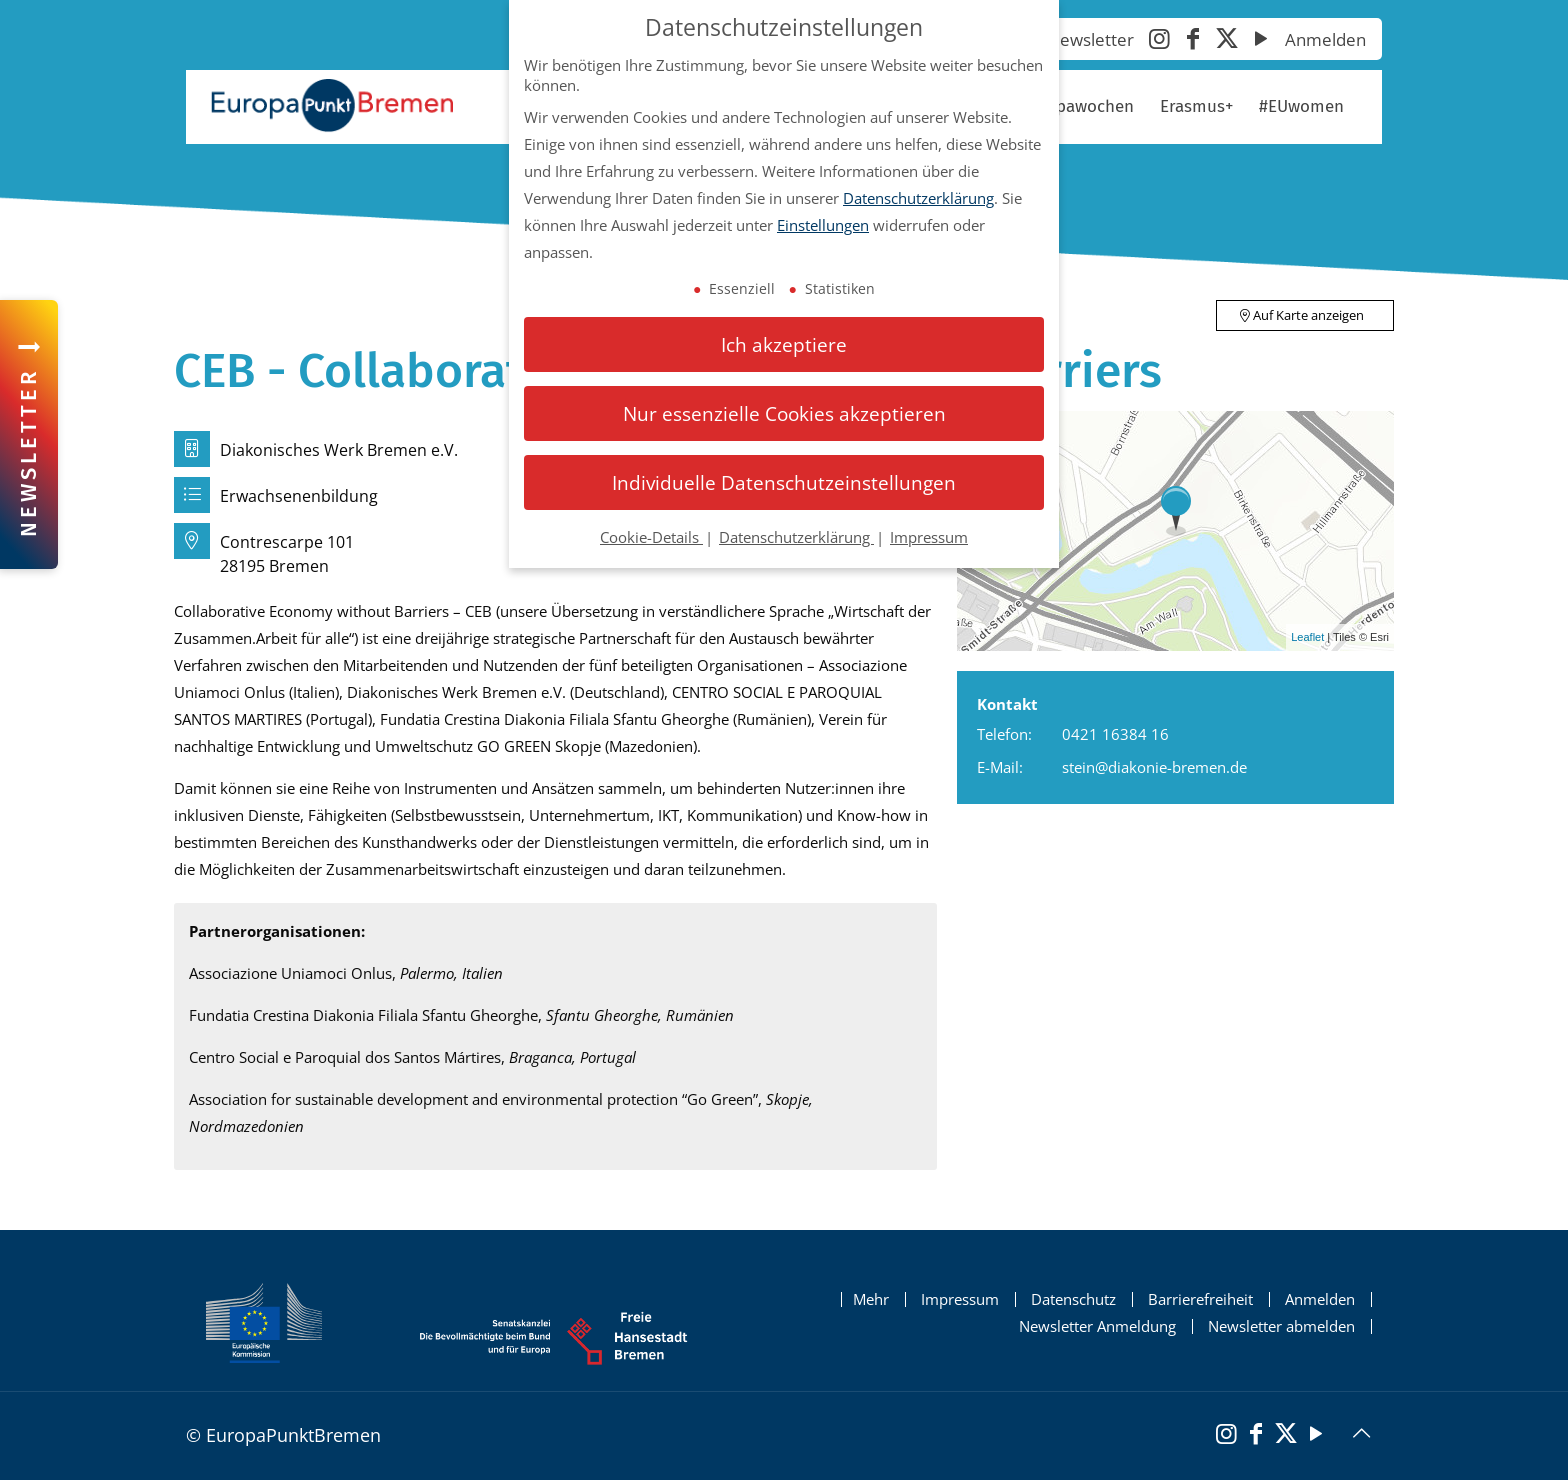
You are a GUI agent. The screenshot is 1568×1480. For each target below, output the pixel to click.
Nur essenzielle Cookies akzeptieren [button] (784, 413)
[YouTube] (1261, 40)
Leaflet (1307, 637)
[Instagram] (1159, 40)
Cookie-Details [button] (651, 537)
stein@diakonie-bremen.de (1154, 767)
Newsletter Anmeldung (1097, 1326)
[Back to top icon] (1361, 1433)
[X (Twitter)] (1227, 40)
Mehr (871, 1299)
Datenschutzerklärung (918, 198)
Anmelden (1325, 39)
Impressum (960, 1299)
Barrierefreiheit (1200, 1299)
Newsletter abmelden (1281, 1326)
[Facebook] (1193, 40)
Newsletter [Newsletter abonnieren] (1090, 39)
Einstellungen (823, 225)
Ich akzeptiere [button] (784, 344)
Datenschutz (1073, 1299)
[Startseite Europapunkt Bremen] (332, 105)
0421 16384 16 (1115, 734)
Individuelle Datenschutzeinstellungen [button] (784, 482)
